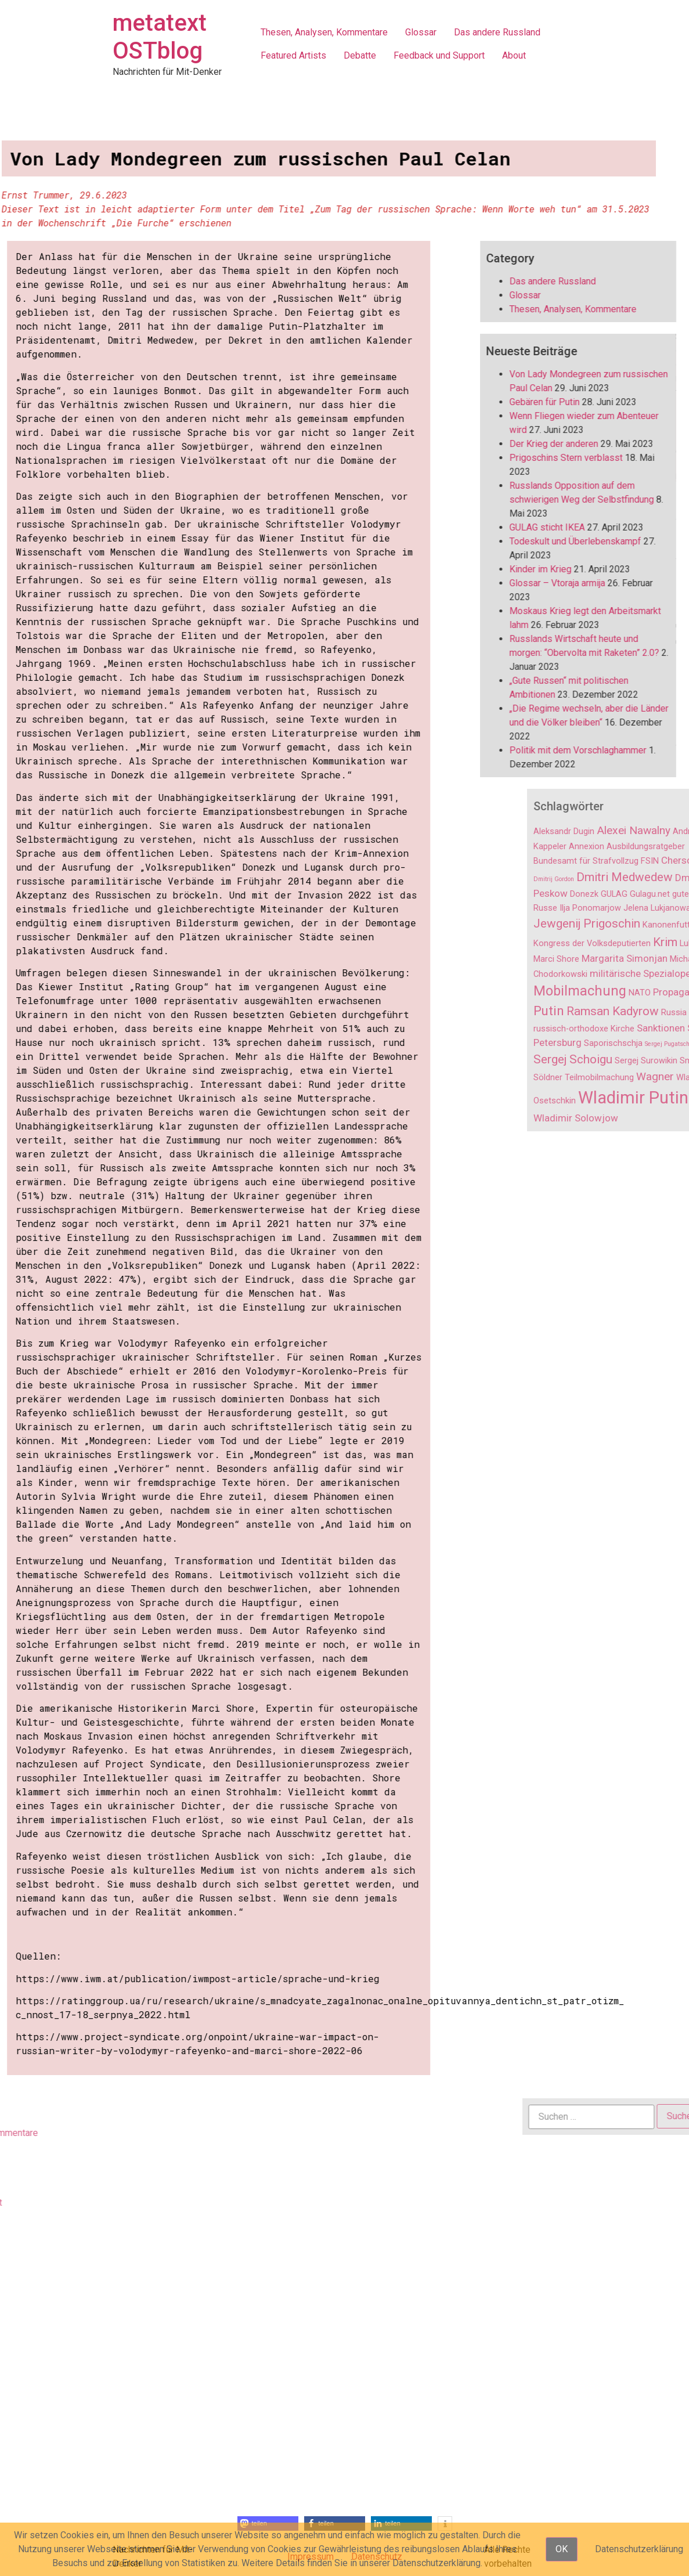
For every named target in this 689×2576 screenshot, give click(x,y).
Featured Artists (293, 55)
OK (561, 2549)
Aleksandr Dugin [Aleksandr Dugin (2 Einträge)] (644, 831)
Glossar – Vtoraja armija (578, 583)
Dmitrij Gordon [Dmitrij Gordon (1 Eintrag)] (634, 879)
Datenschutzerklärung (639, 2549)
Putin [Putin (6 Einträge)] (629, 1010)
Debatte (360, 55)
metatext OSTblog (160, 36)
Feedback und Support (439, 55)
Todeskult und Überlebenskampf (596, 541)
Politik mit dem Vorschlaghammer (599, 750)
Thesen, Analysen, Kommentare (324, 32)
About (514, 55)
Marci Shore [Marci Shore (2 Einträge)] (636, 959)
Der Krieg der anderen (575, 443)
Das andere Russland (497, 32)
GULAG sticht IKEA (568, 527)
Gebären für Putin (566, 401)
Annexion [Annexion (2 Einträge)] (666, 847)
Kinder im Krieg (562, 569)
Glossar (421, 32)
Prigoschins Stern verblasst (587, 457)
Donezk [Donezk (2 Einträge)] (664, 894)
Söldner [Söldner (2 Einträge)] (628, 1078)
